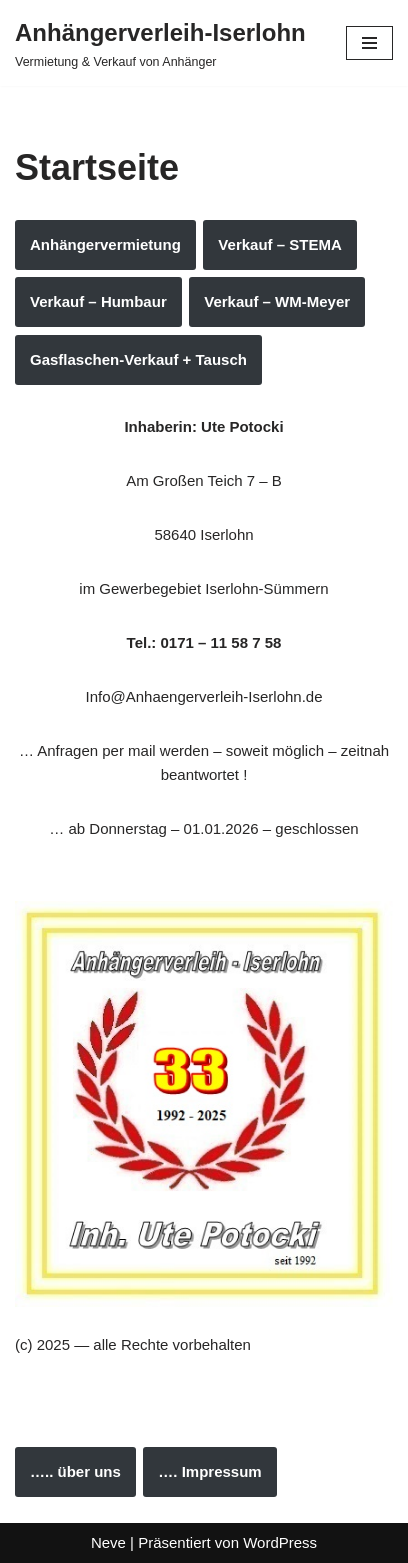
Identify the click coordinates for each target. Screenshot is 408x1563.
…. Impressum (209, 1471)
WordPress (280, 1542)
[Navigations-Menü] (369, 43)
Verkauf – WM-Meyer (277, 301)
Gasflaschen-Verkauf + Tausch (138, 359)
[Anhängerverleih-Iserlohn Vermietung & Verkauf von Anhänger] (160, 43)
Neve (108, 1542)
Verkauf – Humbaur (98, 301)
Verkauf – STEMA (279, 244)
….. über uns (75, 1471)
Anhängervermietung (105, 244)
